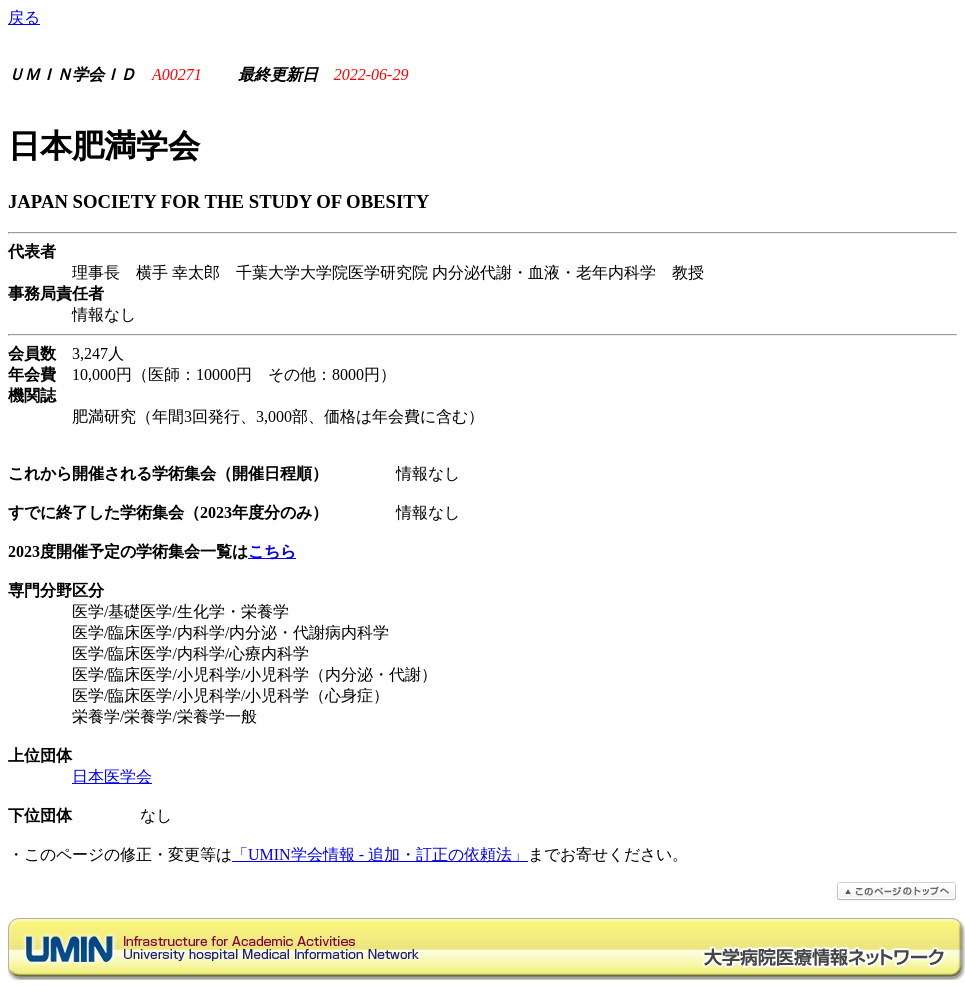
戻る (24, 17)
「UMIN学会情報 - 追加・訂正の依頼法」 (380, 854)
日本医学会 (112, 776)
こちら (272, 551)
